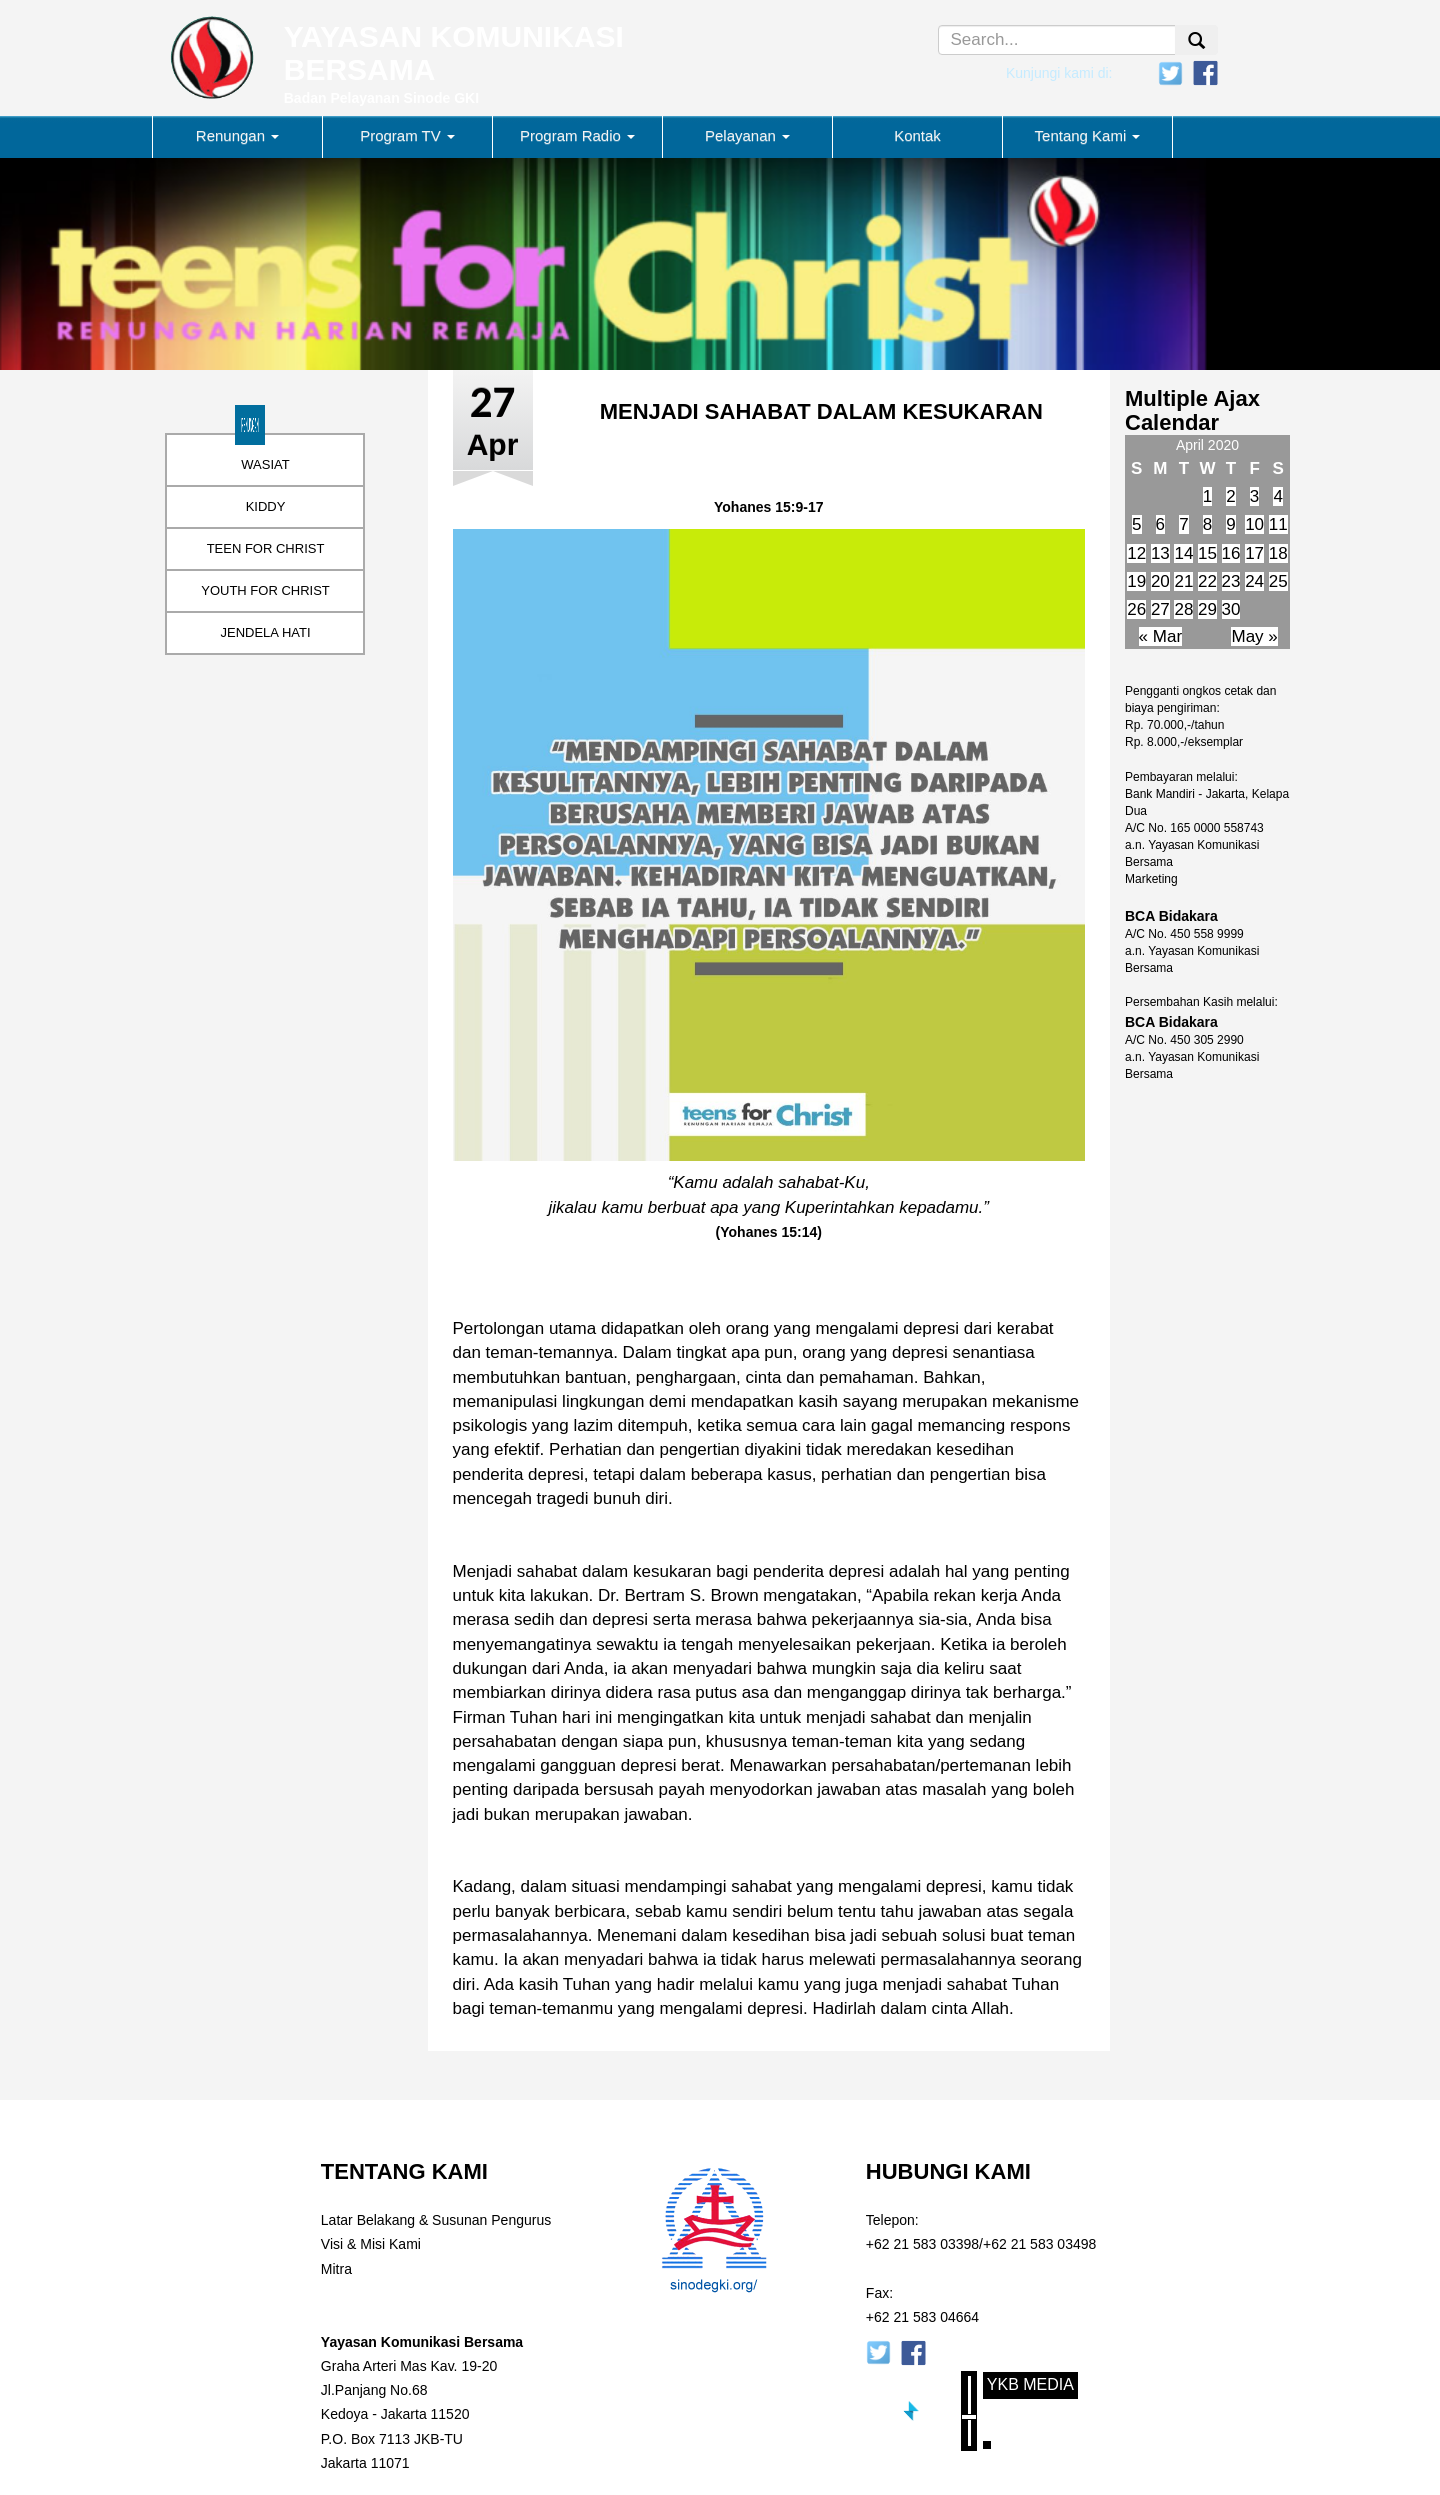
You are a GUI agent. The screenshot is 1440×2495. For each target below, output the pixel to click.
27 (1160, 609)
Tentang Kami (1088, 135)
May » (1254, 636)
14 (1183, 553)
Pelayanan (747, 135)
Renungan (237, 135)
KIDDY (266, 506)
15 (1207, 553)
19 (1136, 581)
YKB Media (1030, 2384)
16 (1231, 553)
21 (1183, 581)
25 (1278, 581)
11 (1278, 524)
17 (1254, 553)
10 (1254, 524)
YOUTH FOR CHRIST (265, 590)
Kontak (917, 135)
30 (1231, 609)
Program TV (407, 135)
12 (1136, 553)
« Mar (1160, 636)
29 (1207, 609)
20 (1160, 581)
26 (1136, 609)
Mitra (336, 2269)
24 (1254, 581)
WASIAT (265, 464)
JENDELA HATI (265, 632)
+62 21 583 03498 (1039, 2244)
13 (1160, 553)
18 (1278, 553)
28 (1183, 609)
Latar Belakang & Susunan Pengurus (436, 2220)
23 (1231, 581)
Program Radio (577, 135)
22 (1207, 581)
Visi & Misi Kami (371, 2244)
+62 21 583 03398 (922, 2244)
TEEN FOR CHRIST (266, 548)
